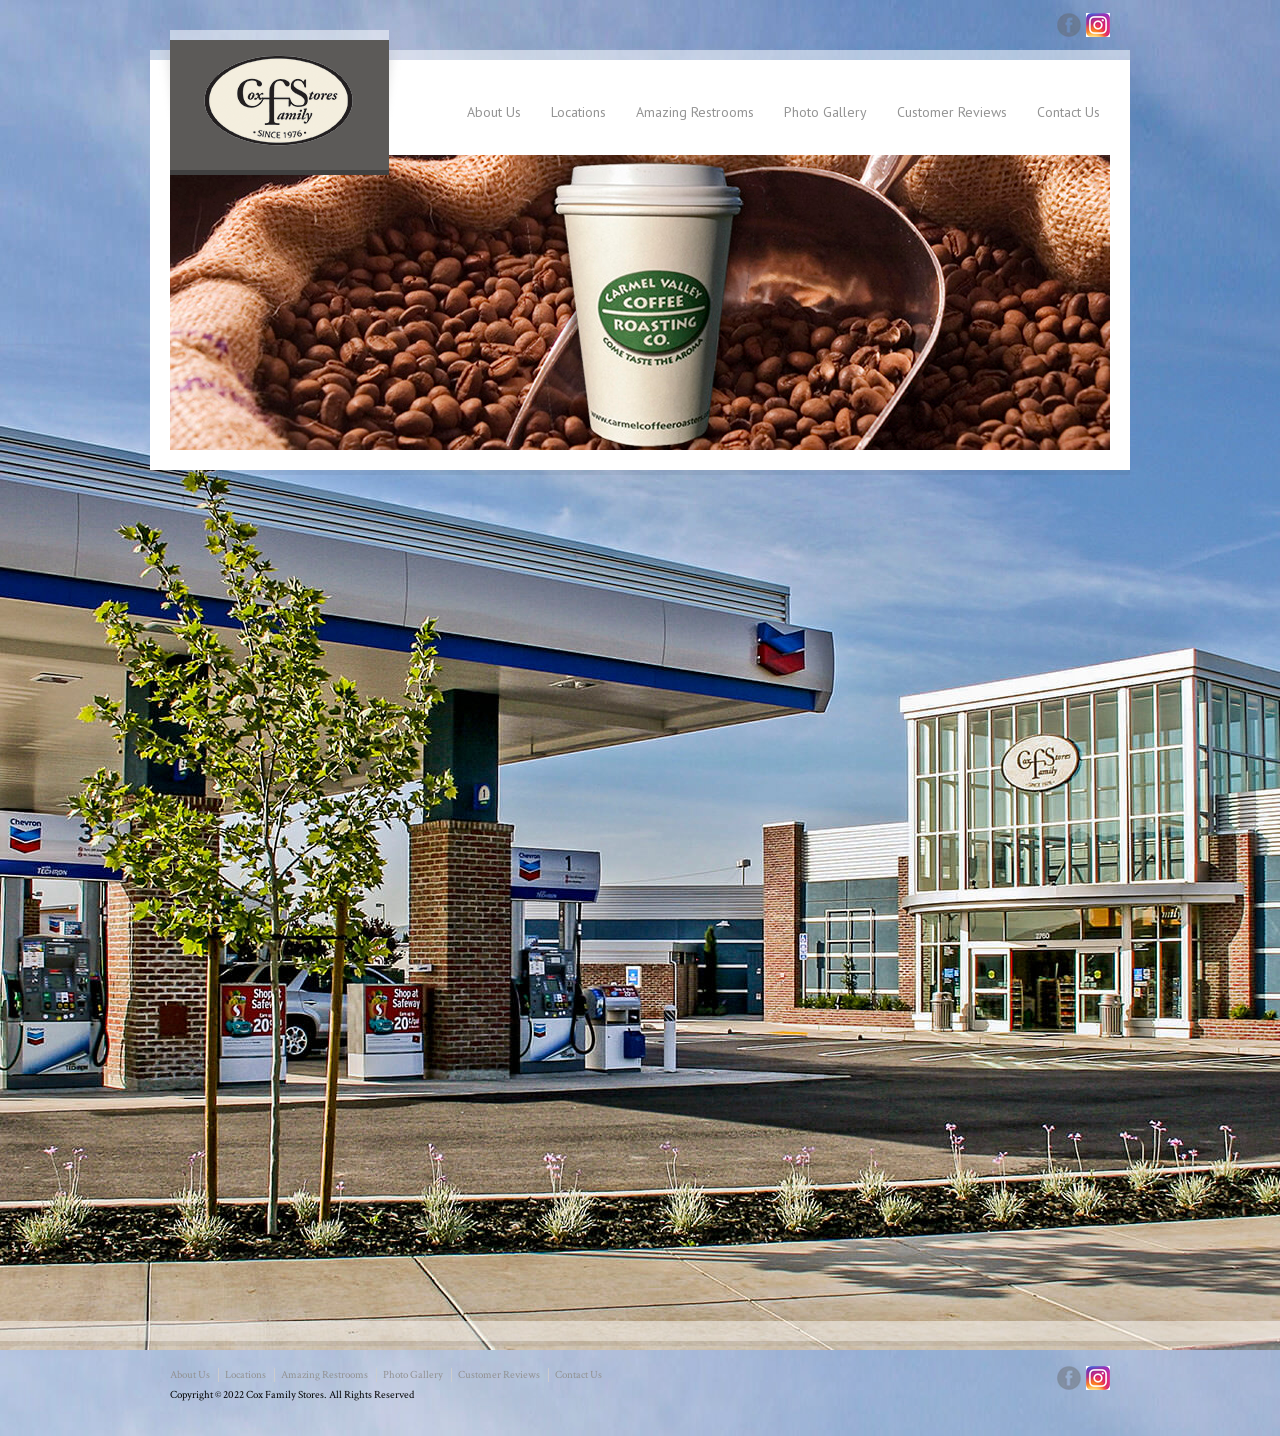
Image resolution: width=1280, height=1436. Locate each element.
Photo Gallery (825, 112)
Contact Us (1068, 112)
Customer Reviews (952, 112)
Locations (578, 112)
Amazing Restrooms (695, 112)
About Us (494, 112)
